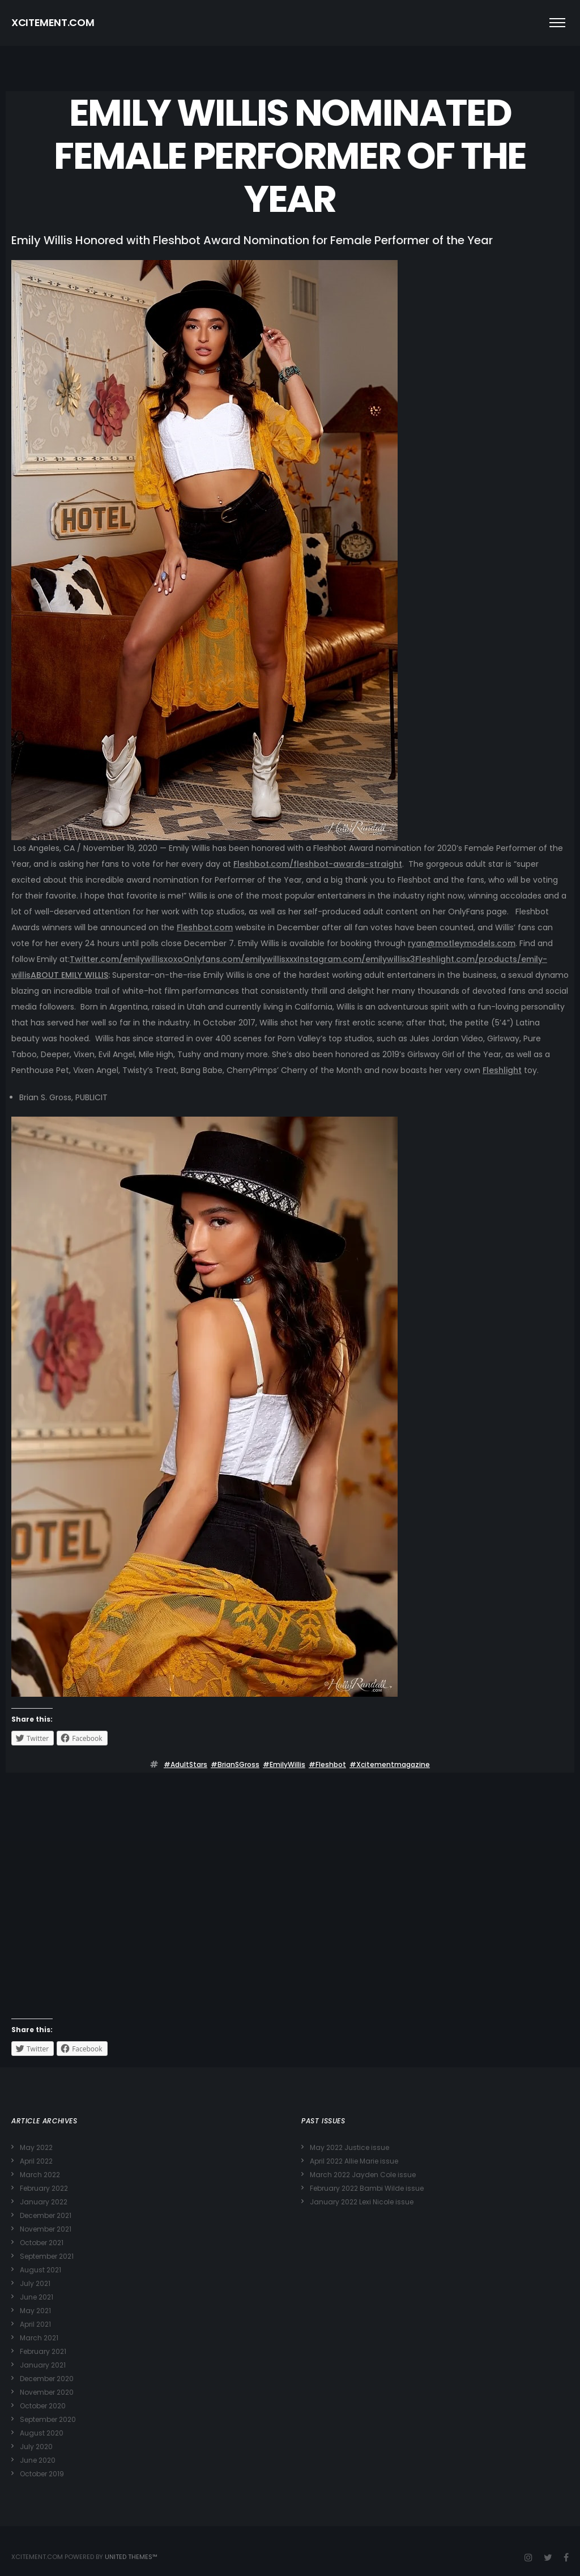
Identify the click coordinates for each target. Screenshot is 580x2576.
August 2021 (40, 2270)
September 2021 (47, 2256)
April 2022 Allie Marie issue (354, 2161)
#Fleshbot (327, 1764)
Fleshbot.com (205, 927)
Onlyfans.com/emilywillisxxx (240, 959)
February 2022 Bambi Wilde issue (367, 2188)
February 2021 (43, 2351)
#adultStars (185, 1764)
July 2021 (35, 2283)
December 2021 (45, 2215)
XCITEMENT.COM (52, 22)
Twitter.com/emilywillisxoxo (126, 959)
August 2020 (41, 2433)
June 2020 (38, 2460)
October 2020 (43, 2406)
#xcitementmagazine (389, 1764)
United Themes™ (131, 2556)
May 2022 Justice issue (349, 2147)
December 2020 (47, 2378)
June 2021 (36, 2297)
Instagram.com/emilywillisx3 (356, 959)
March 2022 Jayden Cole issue (363, 2174)
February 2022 (44, 2188)
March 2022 (40, 2174)
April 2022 (36, 2161)
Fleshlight (502, 1070)
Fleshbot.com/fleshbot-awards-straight (317, 864)
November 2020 (47, 2392)
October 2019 (42, 2474)
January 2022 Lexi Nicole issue (361, 2202)
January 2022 (43, 2202)
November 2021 (45, 2229)
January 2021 (43, 2365)
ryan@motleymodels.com (461, 943)
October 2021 (41, 2242)
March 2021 (39, 2338)
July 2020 (36, 2446)
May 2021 (35, 2310)
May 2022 (36, 2147)
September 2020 (48, 2419)
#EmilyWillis (284, 1764)
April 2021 (35, 2324)
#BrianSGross (235, 1764)
